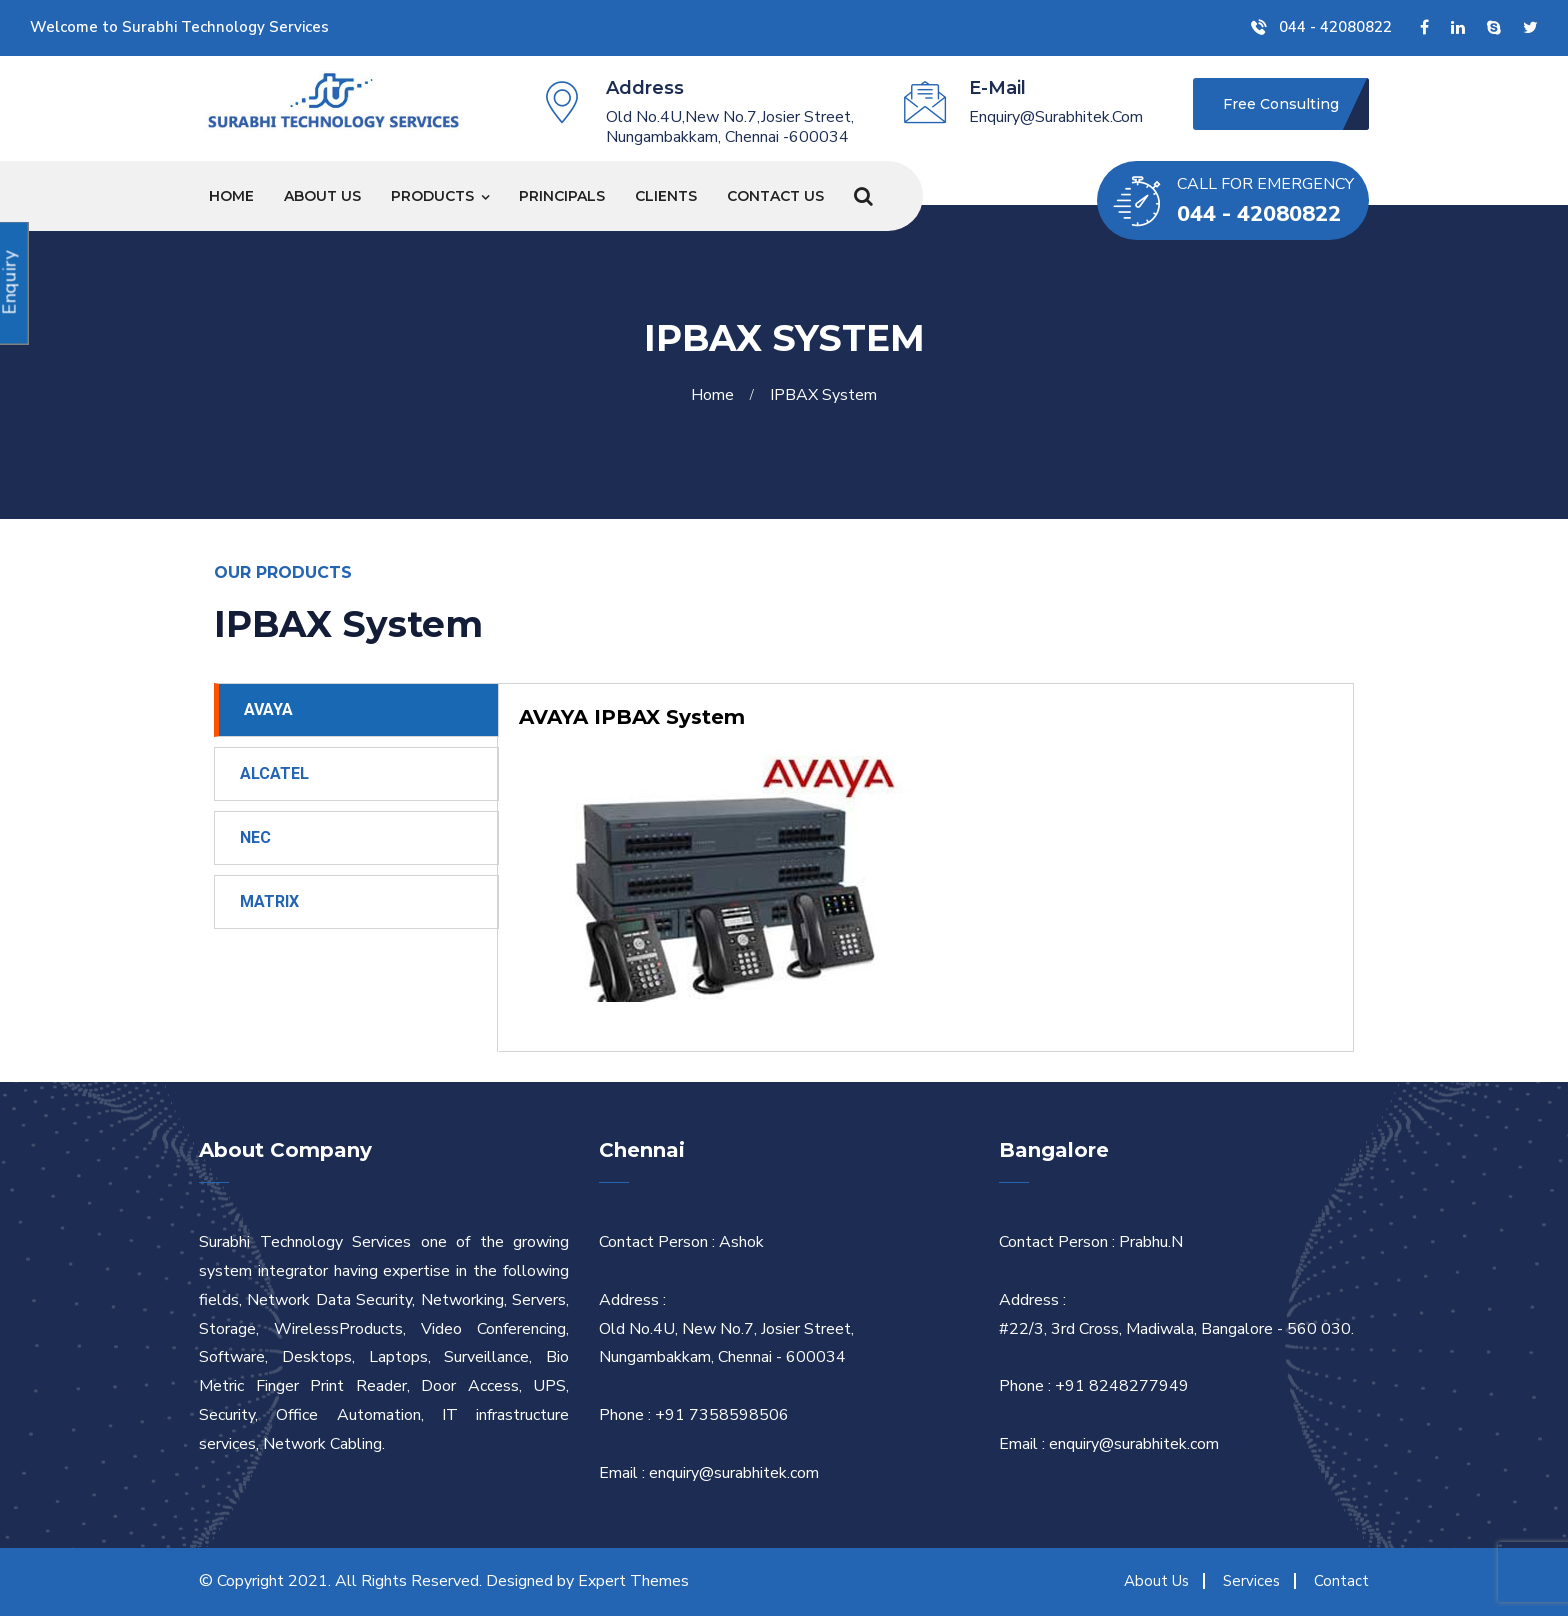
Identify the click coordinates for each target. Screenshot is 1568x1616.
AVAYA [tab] (268, 709)
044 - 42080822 (1321, 27)
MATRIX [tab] (269, 901)
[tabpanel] (926, 867)
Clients (666, 196)
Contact (1341, 1581)
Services (1251, 1581)
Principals (562, 196)
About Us (322, 196)
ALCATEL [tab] (274, 773)
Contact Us (775, 196)
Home (231, 196)
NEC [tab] (255, 837)
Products (432, 196)
